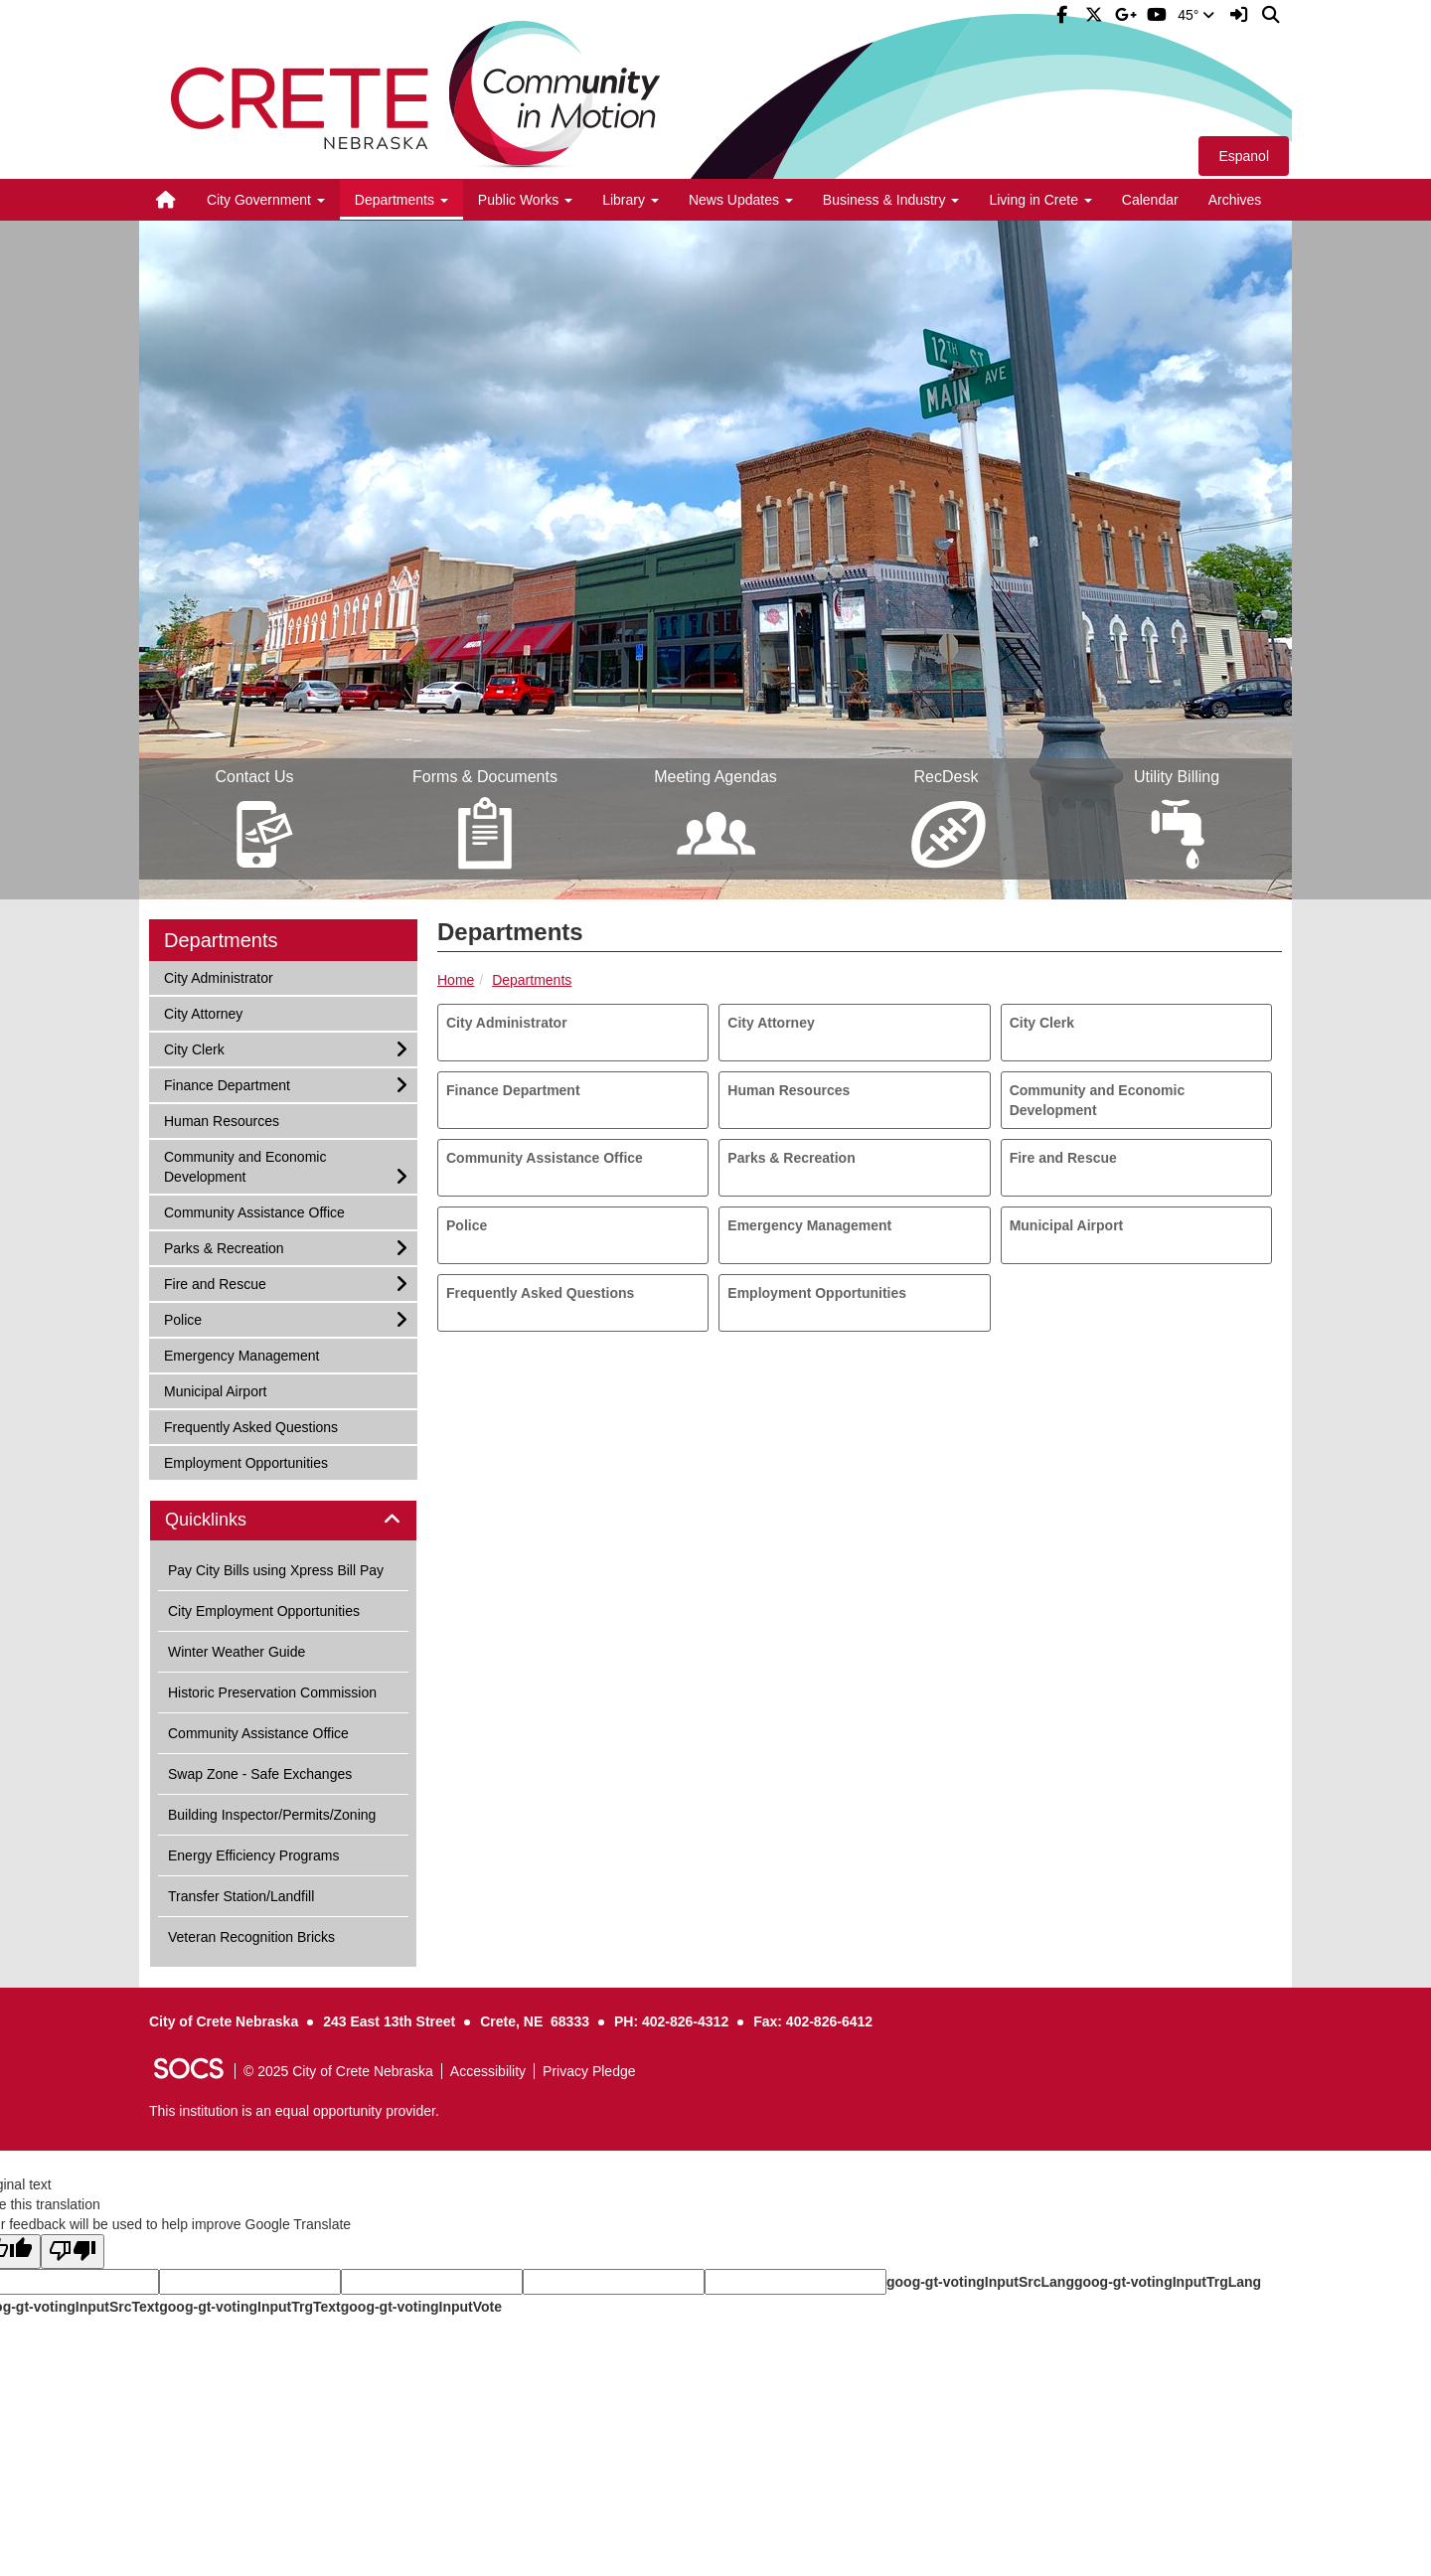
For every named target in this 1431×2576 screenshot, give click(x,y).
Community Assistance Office (544, 1158)
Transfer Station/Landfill (241, 1896)
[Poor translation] (72, 2251)
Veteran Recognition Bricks (251, 1937)
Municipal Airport (1067, 1225)
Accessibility (488, 2071)
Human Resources (788, 1090)
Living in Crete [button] (1040, 200)
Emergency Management (809, 1225)
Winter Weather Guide (236, 1652)
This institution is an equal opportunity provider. (294, 2111)
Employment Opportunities (816, 1293)
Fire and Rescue (1063, 1158)
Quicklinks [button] (228, 1520)
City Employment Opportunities (264, 1611)
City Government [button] (266, 200)
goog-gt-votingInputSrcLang (980, 2282)
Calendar (1150, 200)
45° (1196, 15)
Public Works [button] (525, 200)
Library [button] (630, 200)
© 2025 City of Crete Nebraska (338, 2071)
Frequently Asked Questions (540, 1293)
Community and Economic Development (1098, 1100)
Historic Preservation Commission (272, 1692)
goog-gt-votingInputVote (421, 2307)
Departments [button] (401, 200)
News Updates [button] (741, 200)
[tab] (283, 1520)
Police (466, 1225)
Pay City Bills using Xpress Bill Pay (276, 1570)
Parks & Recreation (791, 1158)
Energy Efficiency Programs (253, 1855)
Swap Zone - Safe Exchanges (260, 1774)
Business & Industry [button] (891, 200)
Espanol (1243, 156)
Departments (531, 980)
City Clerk (1042, 1023)
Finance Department (513, 1090)
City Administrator (506, 1023)
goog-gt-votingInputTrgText (249, 2307)
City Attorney (770, 1023)
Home (455, 980)
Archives (1235, 200)
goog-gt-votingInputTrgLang (1167, 2282)
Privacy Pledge (589, 2071)
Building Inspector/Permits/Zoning (272, 1815)
